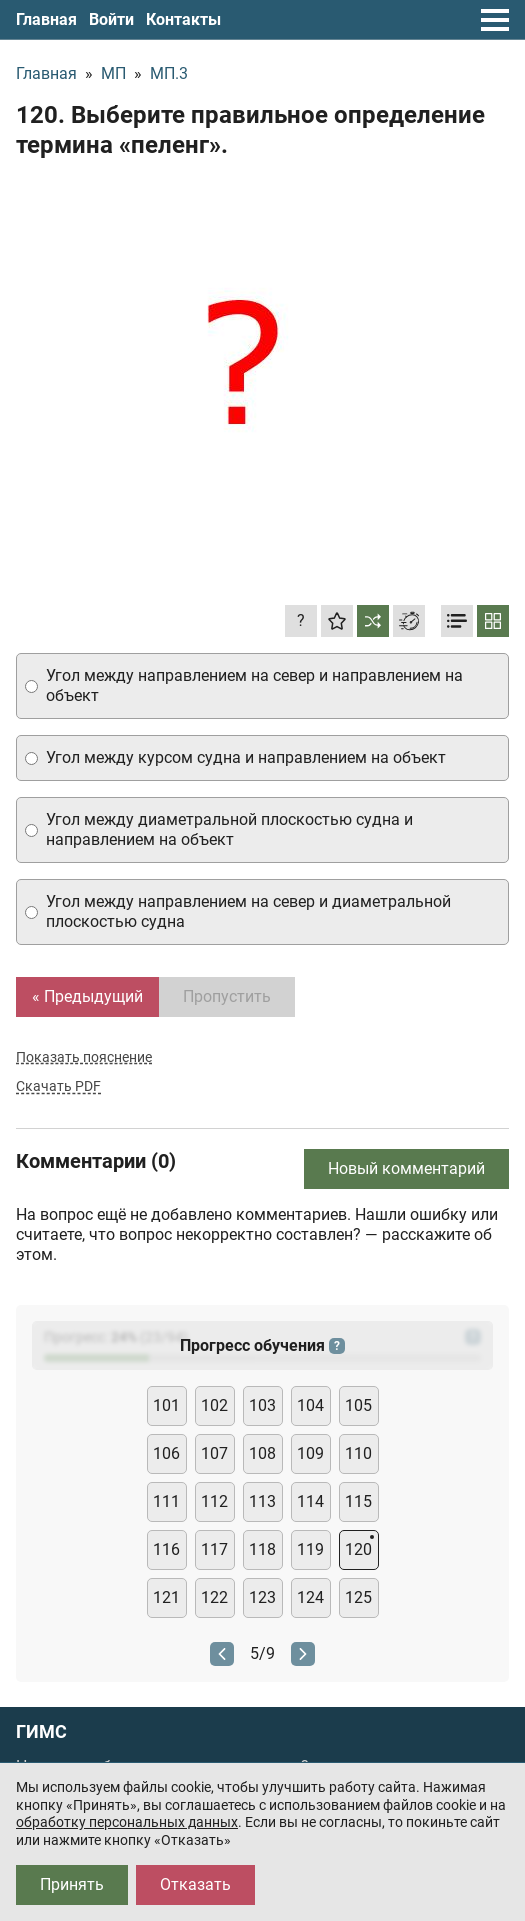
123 (262, 1597)
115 (358, 1501)
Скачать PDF (58, 1086)
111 (166, 1501)
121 (166, 1597)
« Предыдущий (87, 996)
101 (166, 1405)
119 (310, 1549)
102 (214, 1405)
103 (262, 1405)
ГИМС (41, 1732)
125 (358, 1597)
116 (166, 1549)
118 (262, 1549)
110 (358, 1453)
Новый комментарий (406, 1168)
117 (214, 1549)
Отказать (195, 1884)
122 (214, 1597)
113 (262, 1501)
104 (310, 1405)
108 (262, 1453)
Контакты (183, 19)
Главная (46, 19)
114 (310, 1501)
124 (310, 1597)
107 (214, 1453)
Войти (111, 19)
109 (310, 1453)
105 (358, 1405)
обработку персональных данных (127, 1822)
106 (166, 1453)
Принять (72, 1884)
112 (214, 1501)
